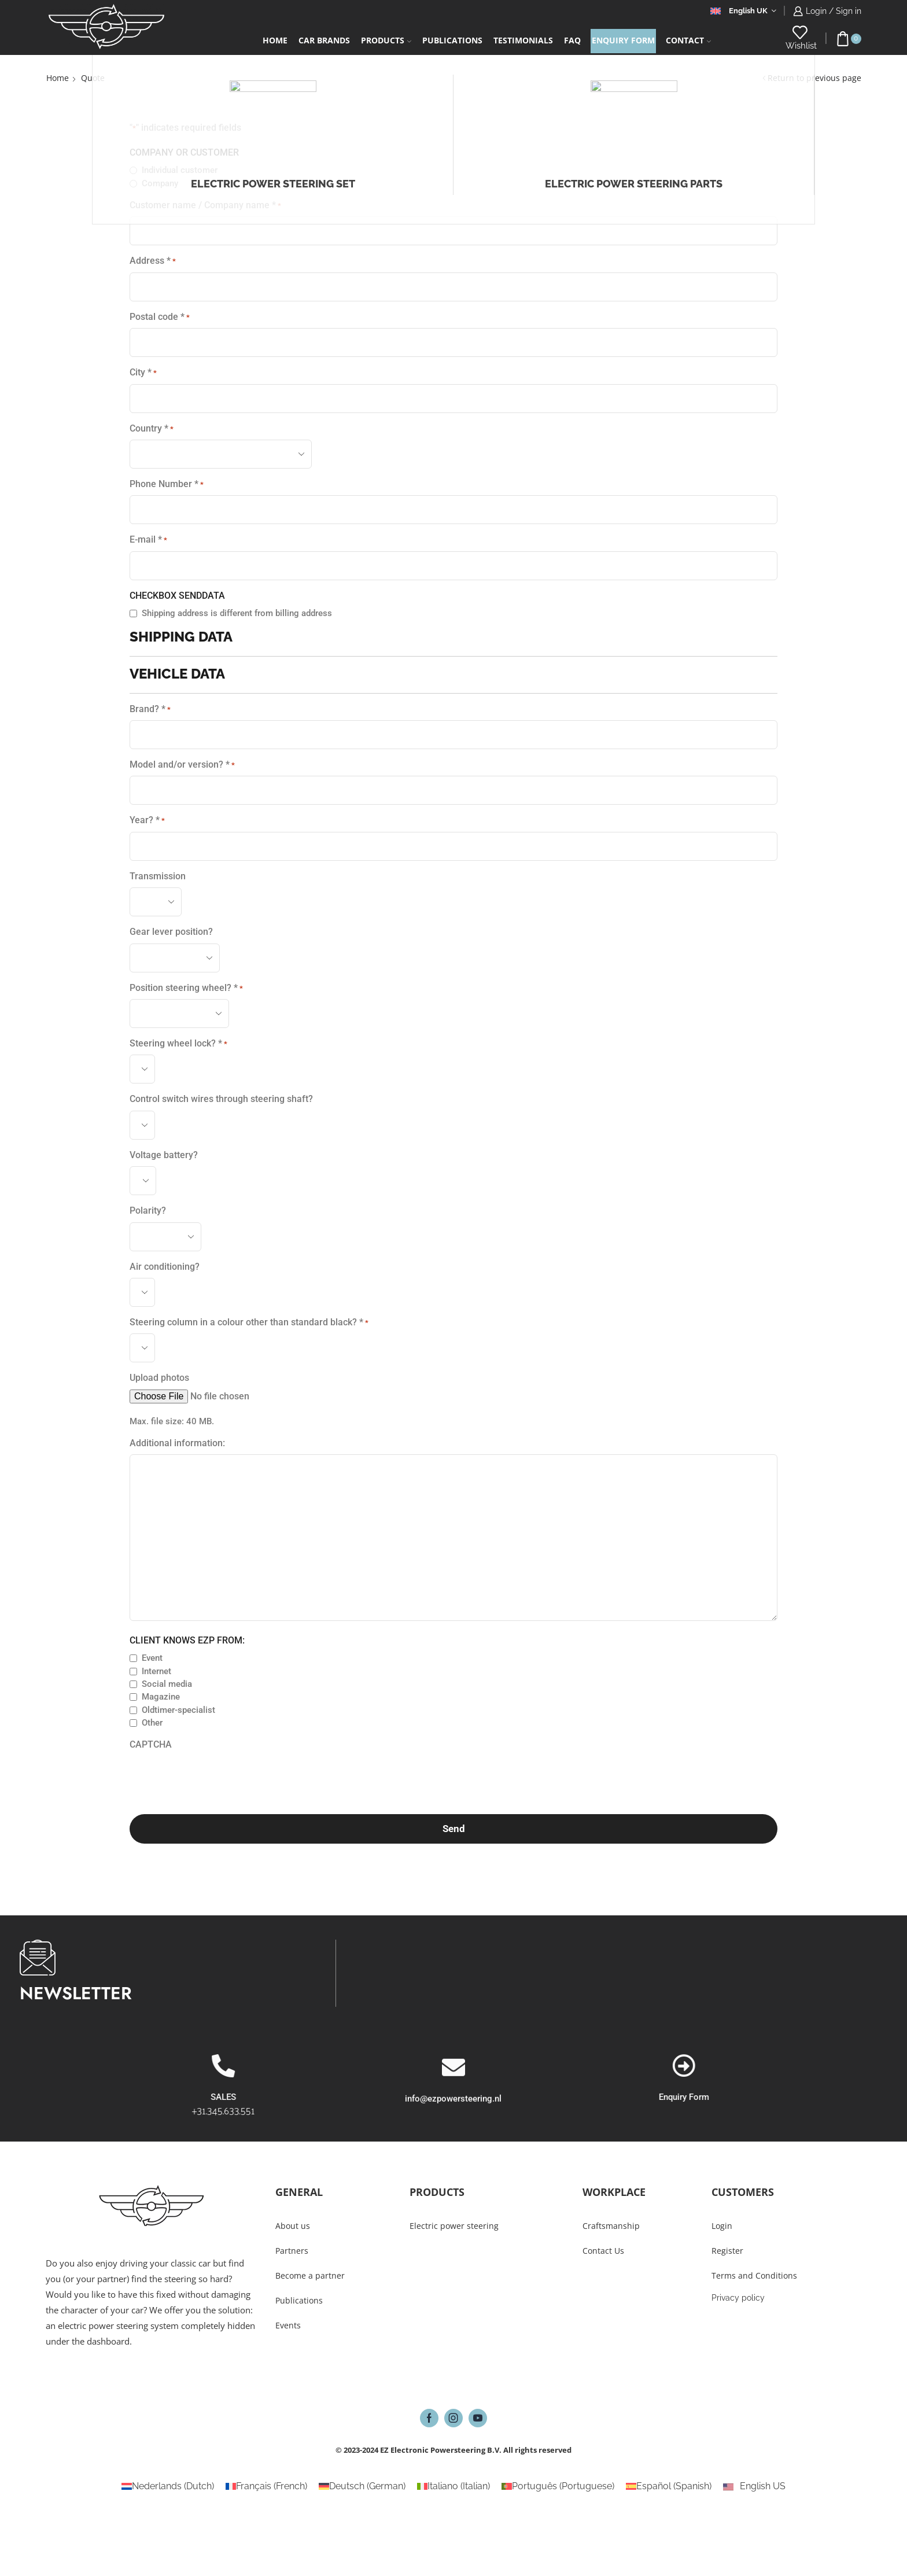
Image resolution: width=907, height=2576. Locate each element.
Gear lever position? (171, 931)
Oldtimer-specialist (178, 1710)
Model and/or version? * (182, 765)
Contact (688, 40)
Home (275, 40)
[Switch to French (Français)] (266, 2486)
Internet (156, 1671)
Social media (167, 1684)
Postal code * (160, 317)
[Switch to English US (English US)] (754, 2486)
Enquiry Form (841, 2097)
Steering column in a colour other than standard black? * (249, 1322)
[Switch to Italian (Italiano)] (453, 2486)
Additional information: (177, 1443)
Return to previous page (814, 77)
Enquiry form (623, 40)
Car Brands (324, 40)
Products (386, 40)
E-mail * (148, 540)
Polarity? (148, 1210)
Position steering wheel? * (186, 988)
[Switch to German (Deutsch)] (362, 2486)
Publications (452, 40)
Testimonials (523, 40)
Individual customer (179, 170)
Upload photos (159, 1377)
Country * (152, 428)
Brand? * (150, 709)
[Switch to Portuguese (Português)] (558, 2486)
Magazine (161, 1696)
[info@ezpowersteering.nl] (453, 2113)
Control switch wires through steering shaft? (221, 1098)
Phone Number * (167, 484)
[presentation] (217, 1778)
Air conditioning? (165, 1266)
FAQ (572, 40)
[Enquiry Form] (840, 2065)
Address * (153, 261)
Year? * (147, 820)
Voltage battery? (164, 1154)
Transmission (158, 876)
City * (143, 372)
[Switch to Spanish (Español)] (668, 2486)
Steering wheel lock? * (178, 1043)
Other (152, 1723)
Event (152, 1658)
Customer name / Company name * (205, 205)
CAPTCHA (151, 1744)
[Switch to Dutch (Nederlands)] (168, 2486)
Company (160, 183)
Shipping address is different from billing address (237, 613)
